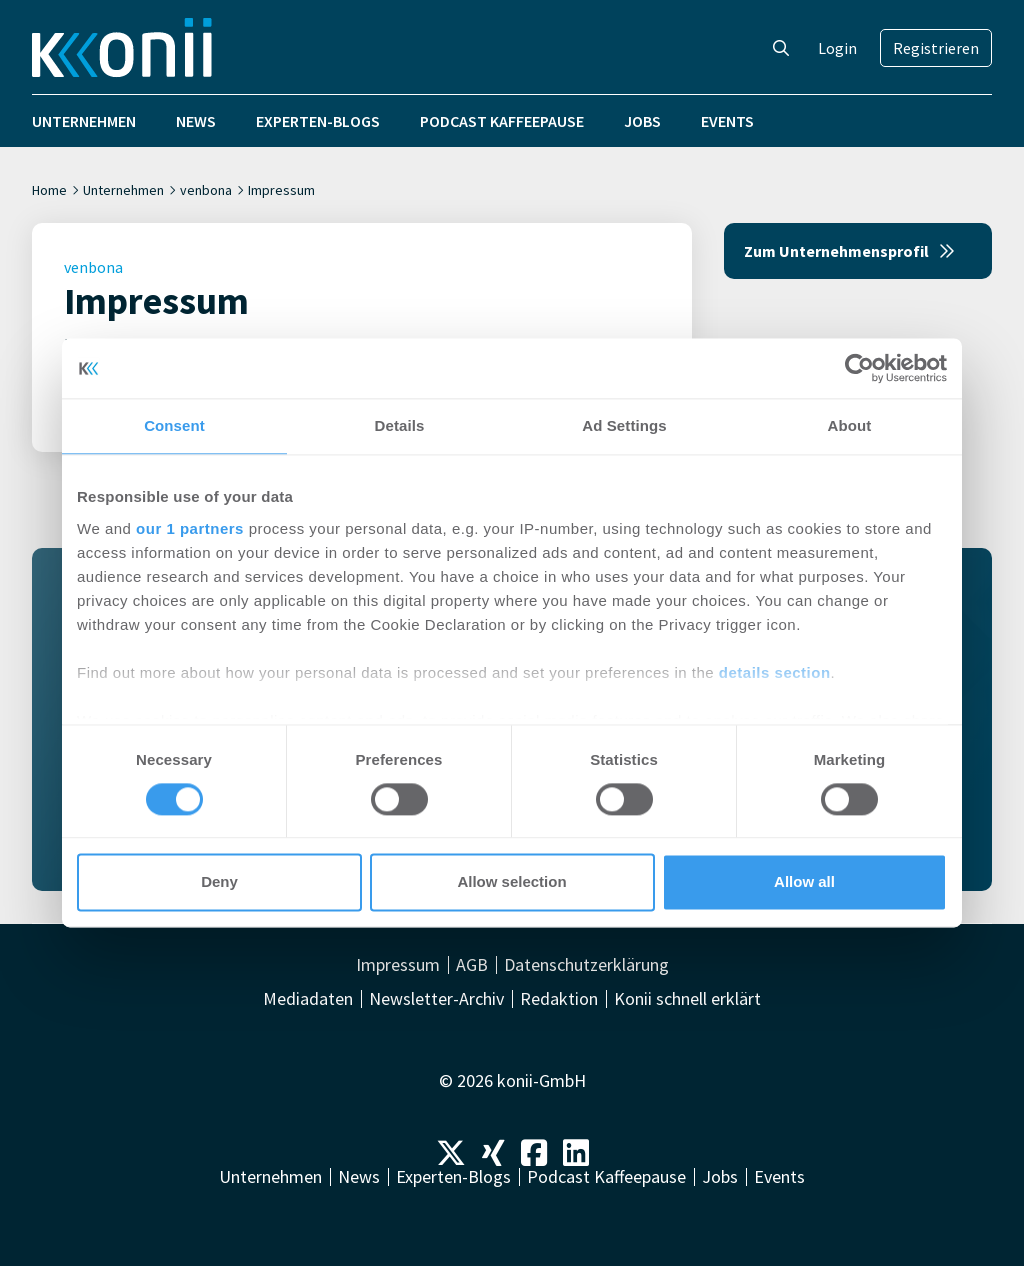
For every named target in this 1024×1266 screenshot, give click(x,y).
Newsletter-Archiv (436, 999)
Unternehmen (84, 121)
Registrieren (936, 48)
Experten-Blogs (318, 121)
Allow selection (511, 882)
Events (727, 121)
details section (775, 672)
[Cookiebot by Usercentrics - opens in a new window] (859, 368)
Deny (219, 882)
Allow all (804, 882)
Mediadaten (308, 999)
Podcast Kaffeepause (502, 121)
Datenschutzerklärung (586, 965)
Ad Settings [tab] (624, 425)
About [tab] (850, 425)
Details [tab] (400, 425)
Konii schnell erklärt (687, 999)
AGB (472, 965)
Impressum (398, 965)
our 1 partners (190, 528)
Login (837, 48)
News (196, 121)
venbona (206, 190)
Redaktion (559, 999)
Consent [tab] (174, 425)
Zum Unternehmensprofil (849, 251)
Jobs (642, 121)
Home (49, 190)
